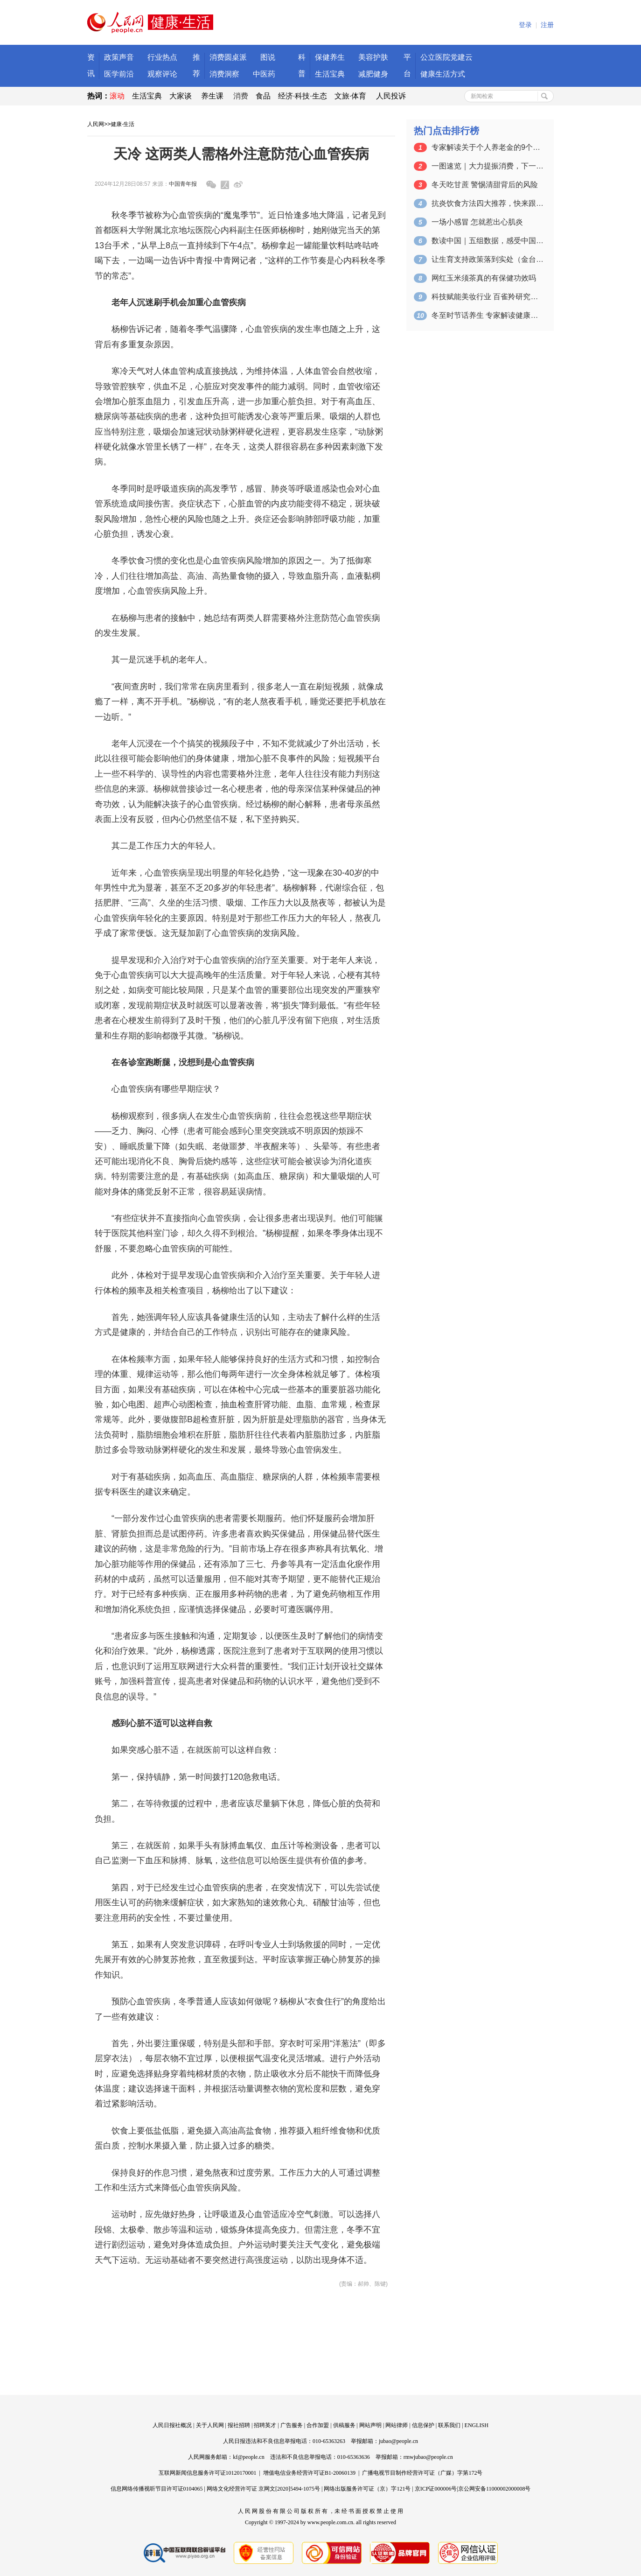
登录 (525, 24)
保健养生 (330, 57)
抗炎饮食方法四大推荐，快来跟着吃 (487, 203)
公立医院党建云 (446, 57)
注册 (547, 24)
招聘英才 (265, 2425)
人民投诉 (391, 96)
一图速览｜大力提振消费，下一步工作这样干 (487, 166)
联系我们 (449, 2425)
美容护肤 (373, 57)
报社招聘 (239, 2425)
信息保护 (423, 2425)
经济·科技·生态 (302, 96)
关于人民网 (210, 2425)
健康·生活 (122, 124)
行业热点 (162, 57)
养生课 (212, 96)
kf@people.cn (248, 2457)
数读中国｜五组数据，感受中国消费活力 (487, 241)
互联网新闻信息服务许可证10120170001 (208, 2473)
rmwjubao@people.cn (428, 2457)
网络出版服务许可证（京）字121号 (367, 2488)
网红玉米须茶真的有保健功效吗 (484, 278)
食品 (263, 96)
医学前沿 (119, 74)
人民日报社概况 (172, 2425)
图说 (267, 57)
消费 (240, 96)
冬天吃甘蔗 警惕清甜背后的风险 (485, 185)
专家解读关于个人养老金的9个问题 (487, 147)
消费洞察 (224, 74)
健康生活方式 (442, 74)
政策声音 (119, 57)
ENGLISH (476, 2425)
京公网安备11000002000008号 (494, 2488)
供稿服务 (344, 2425)
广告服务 (291, 2425)
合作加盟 (318, 2425)
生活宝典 (330, 74)
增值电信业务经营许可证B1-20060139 (309, 2473)
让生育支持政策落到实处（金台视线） (487, 259)
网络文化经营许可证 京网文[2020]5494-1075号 (263, 2488)
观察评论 (162, 74)
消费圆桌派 (228, 57)
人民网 (95, 124)
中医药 (264, 74)
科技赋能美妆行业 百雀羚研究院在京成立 (487, 297)
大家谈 (180, 96)
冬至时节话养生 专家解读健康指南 (487, 315)
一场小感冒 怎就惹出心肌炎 (477, 222)
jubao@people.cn (398, 2441)
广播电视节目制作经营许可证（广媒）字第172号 (422, 2473)
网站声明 (370, 2425)
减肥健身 (373, 74)
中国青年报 (183, 184)
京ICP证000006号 (436, 2488)
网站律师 (396, 2425)
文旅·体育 (350, 96)
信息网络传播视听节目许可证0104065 (157, 2488)
